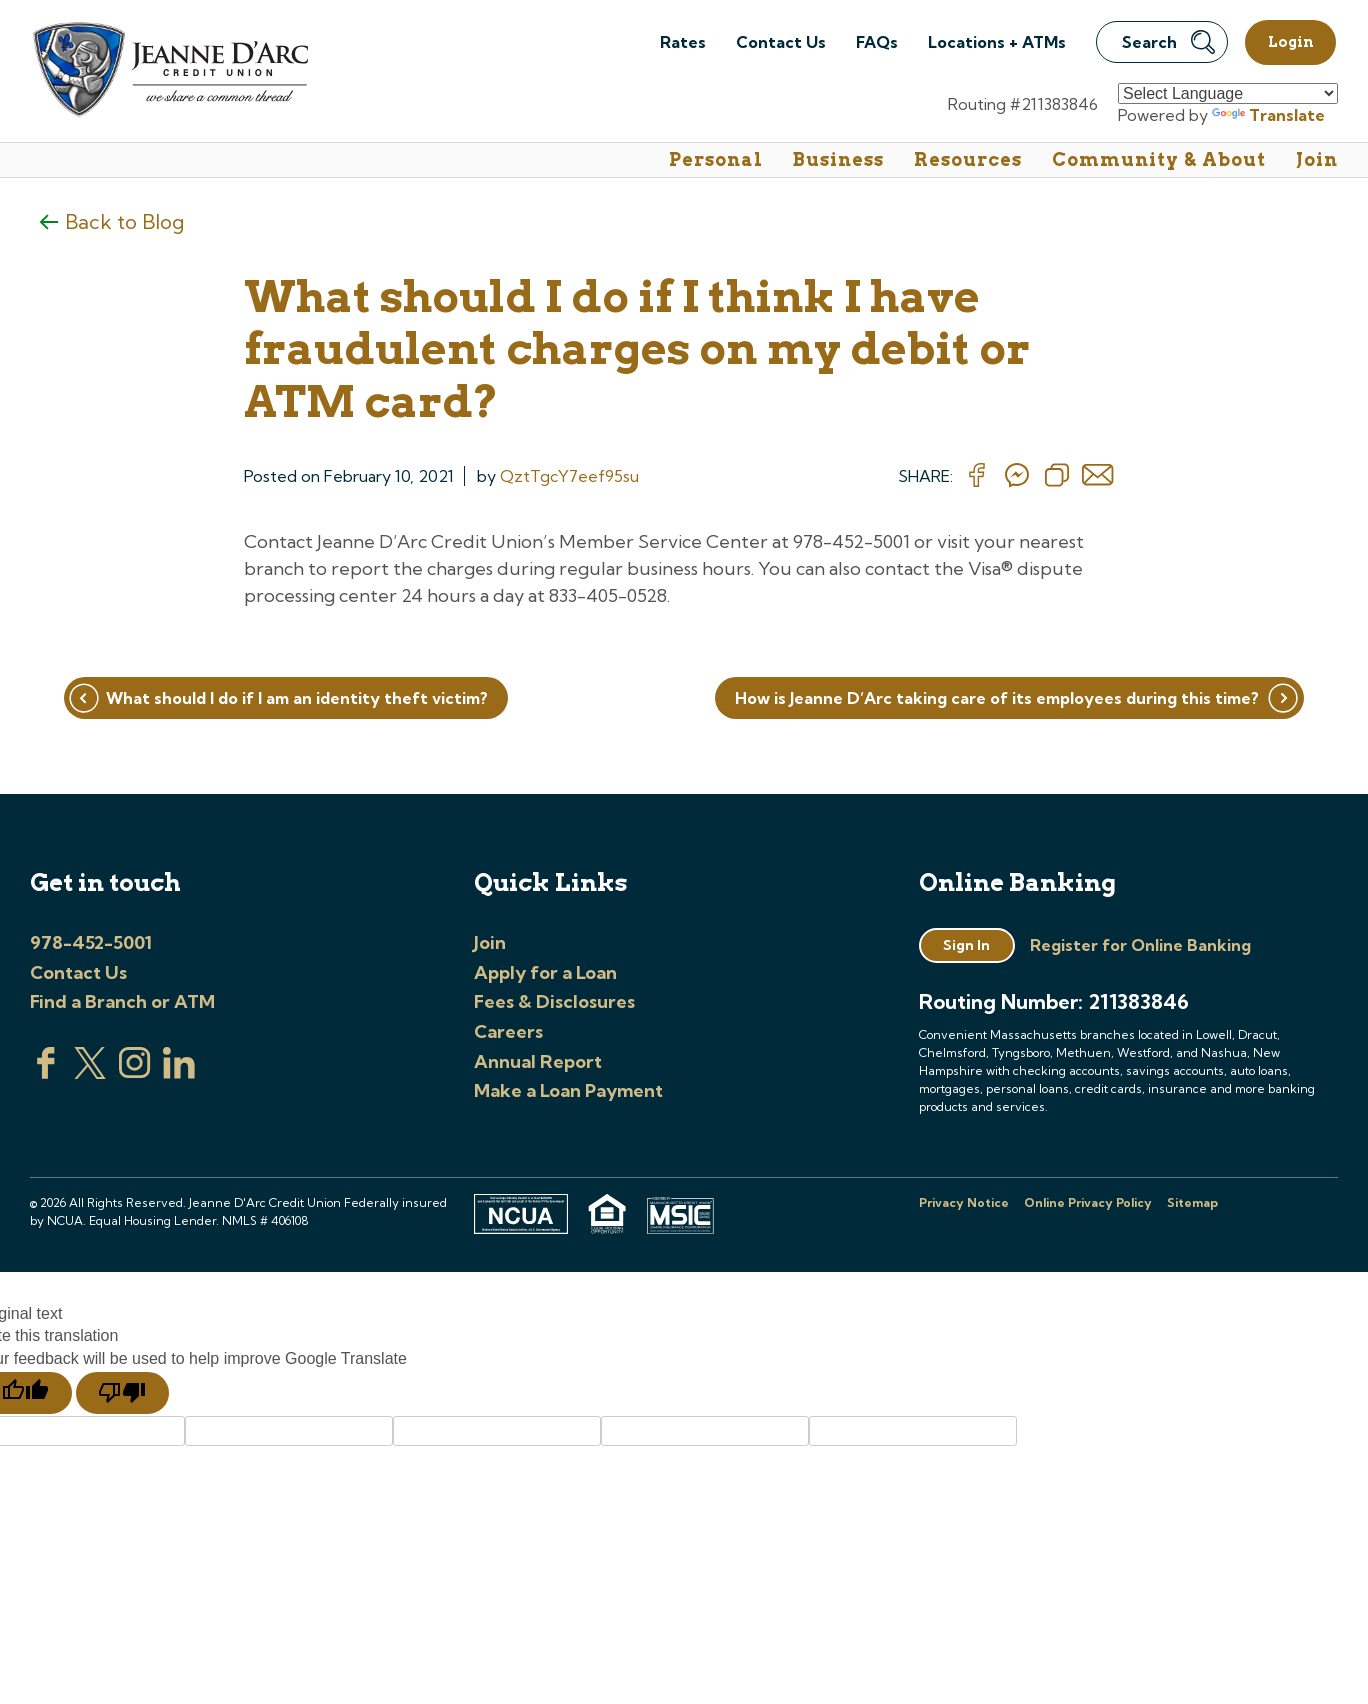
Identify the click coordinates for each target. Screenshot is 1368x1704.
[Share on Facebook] (977, 476)
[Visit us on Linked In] (179, 1073)
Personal (716, 159)
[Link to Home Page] (169, 72)
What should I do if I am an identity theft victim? (297, 698)
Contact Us (781, 42)
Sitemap (1192, 1202)
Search (1168, 42)
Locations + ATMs (997, 42)
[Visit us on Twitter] (90, 1073)
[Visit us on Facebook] (46, 1073)
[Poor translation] (122, 1393)
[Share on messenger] (1017, 476)
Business (838, 159)
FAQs (877, 42)
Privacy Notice (964, 1202)
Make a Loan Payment (568, 1090)
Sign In (966, 945)
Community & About (1159, 159)
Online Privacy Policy (1088, 1202)
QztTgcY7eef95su (569, 476)
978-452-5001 (91, 942)
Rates (683, 42)
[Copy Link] (1057, 476)
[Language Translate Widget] (1228, 93)
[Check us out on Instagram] (135, 1073)
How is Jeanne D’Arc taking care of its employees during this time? (997, 698)
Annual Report (538, 1061)
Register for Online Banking (1140, 945)
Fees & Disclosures (554, 1001)
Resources (968, 159)
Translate (1268, 115)
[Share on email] (1098, 476)
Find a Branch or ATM (122, 1001)
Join (1317, 159)
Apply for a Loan (545, 972)
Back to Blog (124, 221)
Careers (508, 1031)
